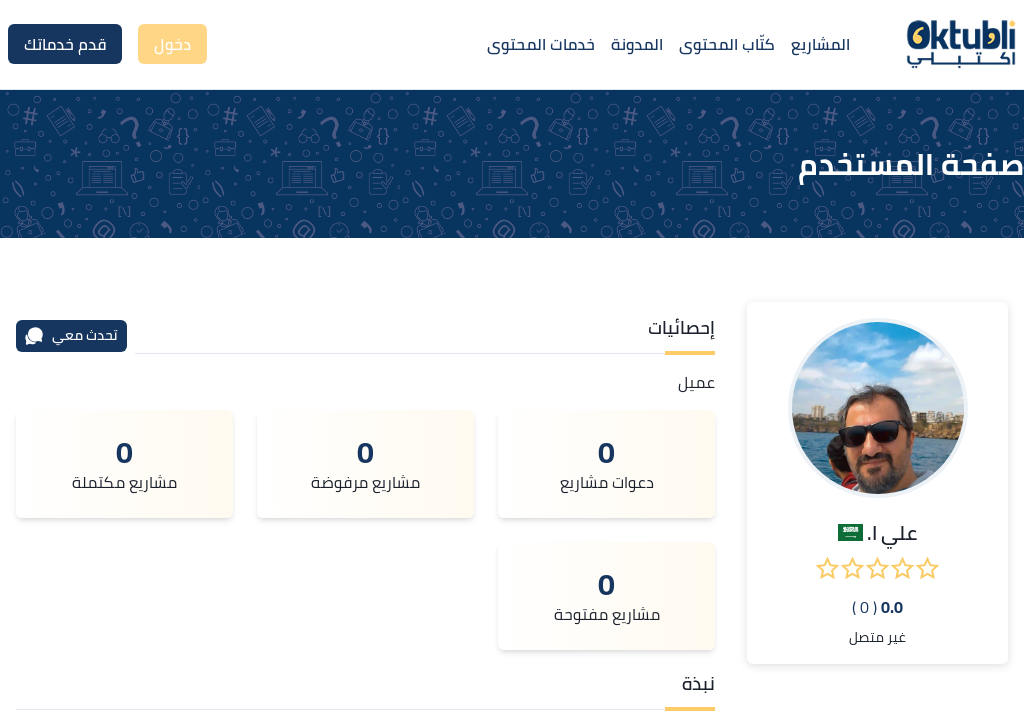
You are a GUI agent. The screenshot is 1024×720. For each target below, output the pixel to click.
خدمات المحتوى (541, 44)
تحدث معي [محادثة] (71, 335)
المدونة (637, 44)
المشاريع (820, 44)
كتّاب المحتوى (727, 44)
